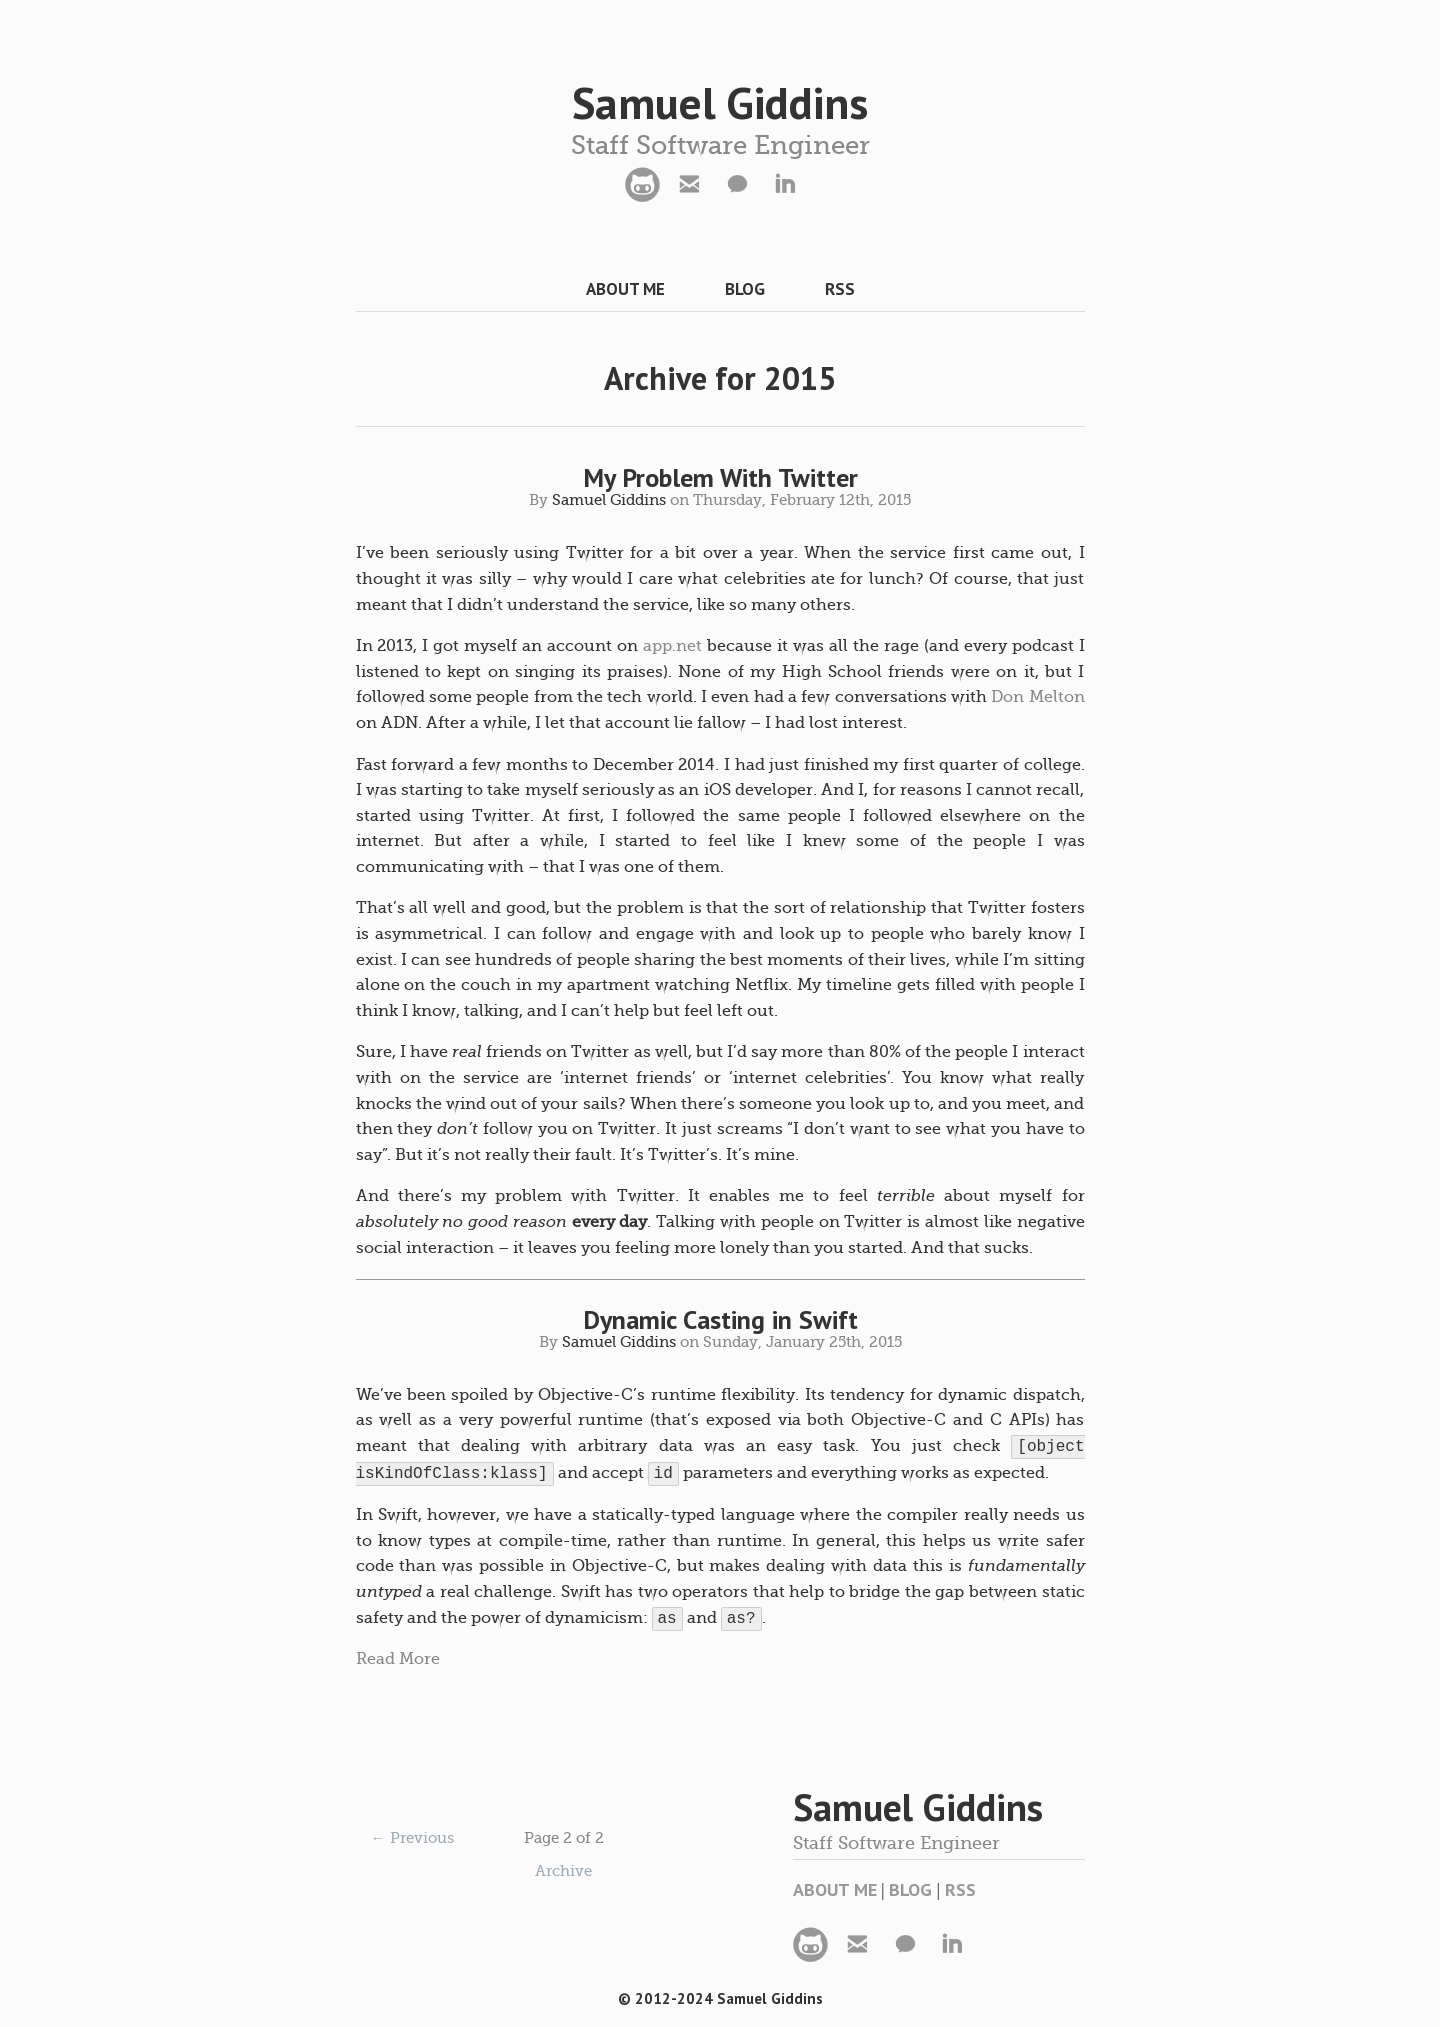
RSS (840, 289)
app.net (672, 646)
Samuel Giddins (720, 102)
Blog (745, 289)
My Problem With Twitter (720, 477)
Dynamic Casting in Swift (720, 1319)
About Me (625, 289)
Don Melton (1037, 697)
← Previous (412, 1838)
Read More (398, 1659)
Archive (563, 1871)
